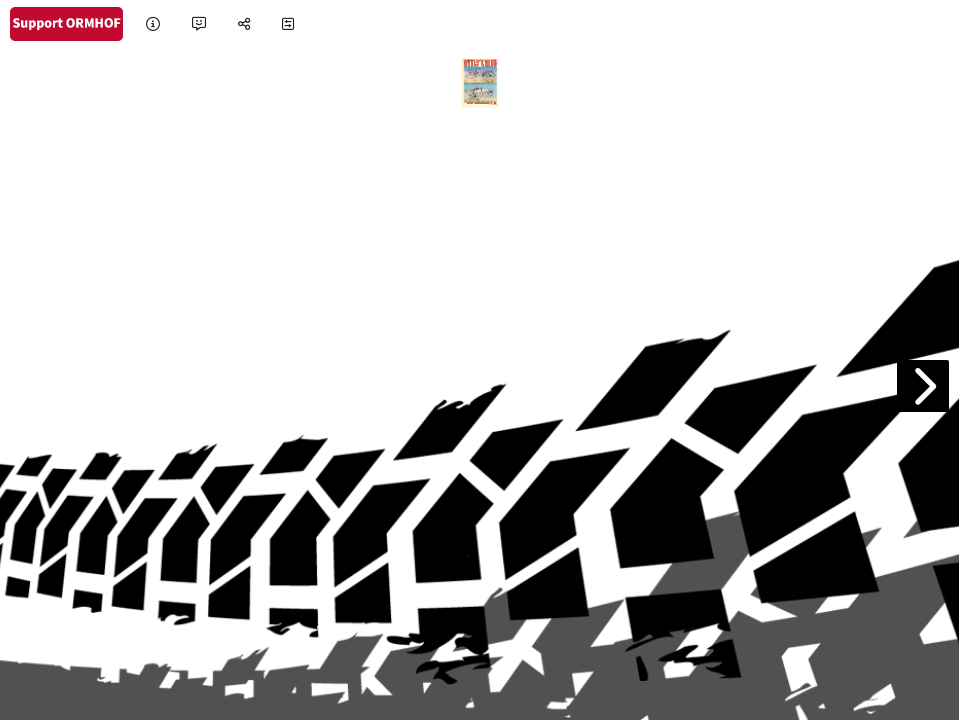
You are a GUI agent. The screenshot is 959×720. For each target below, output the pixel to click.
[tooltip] (153, 24)
